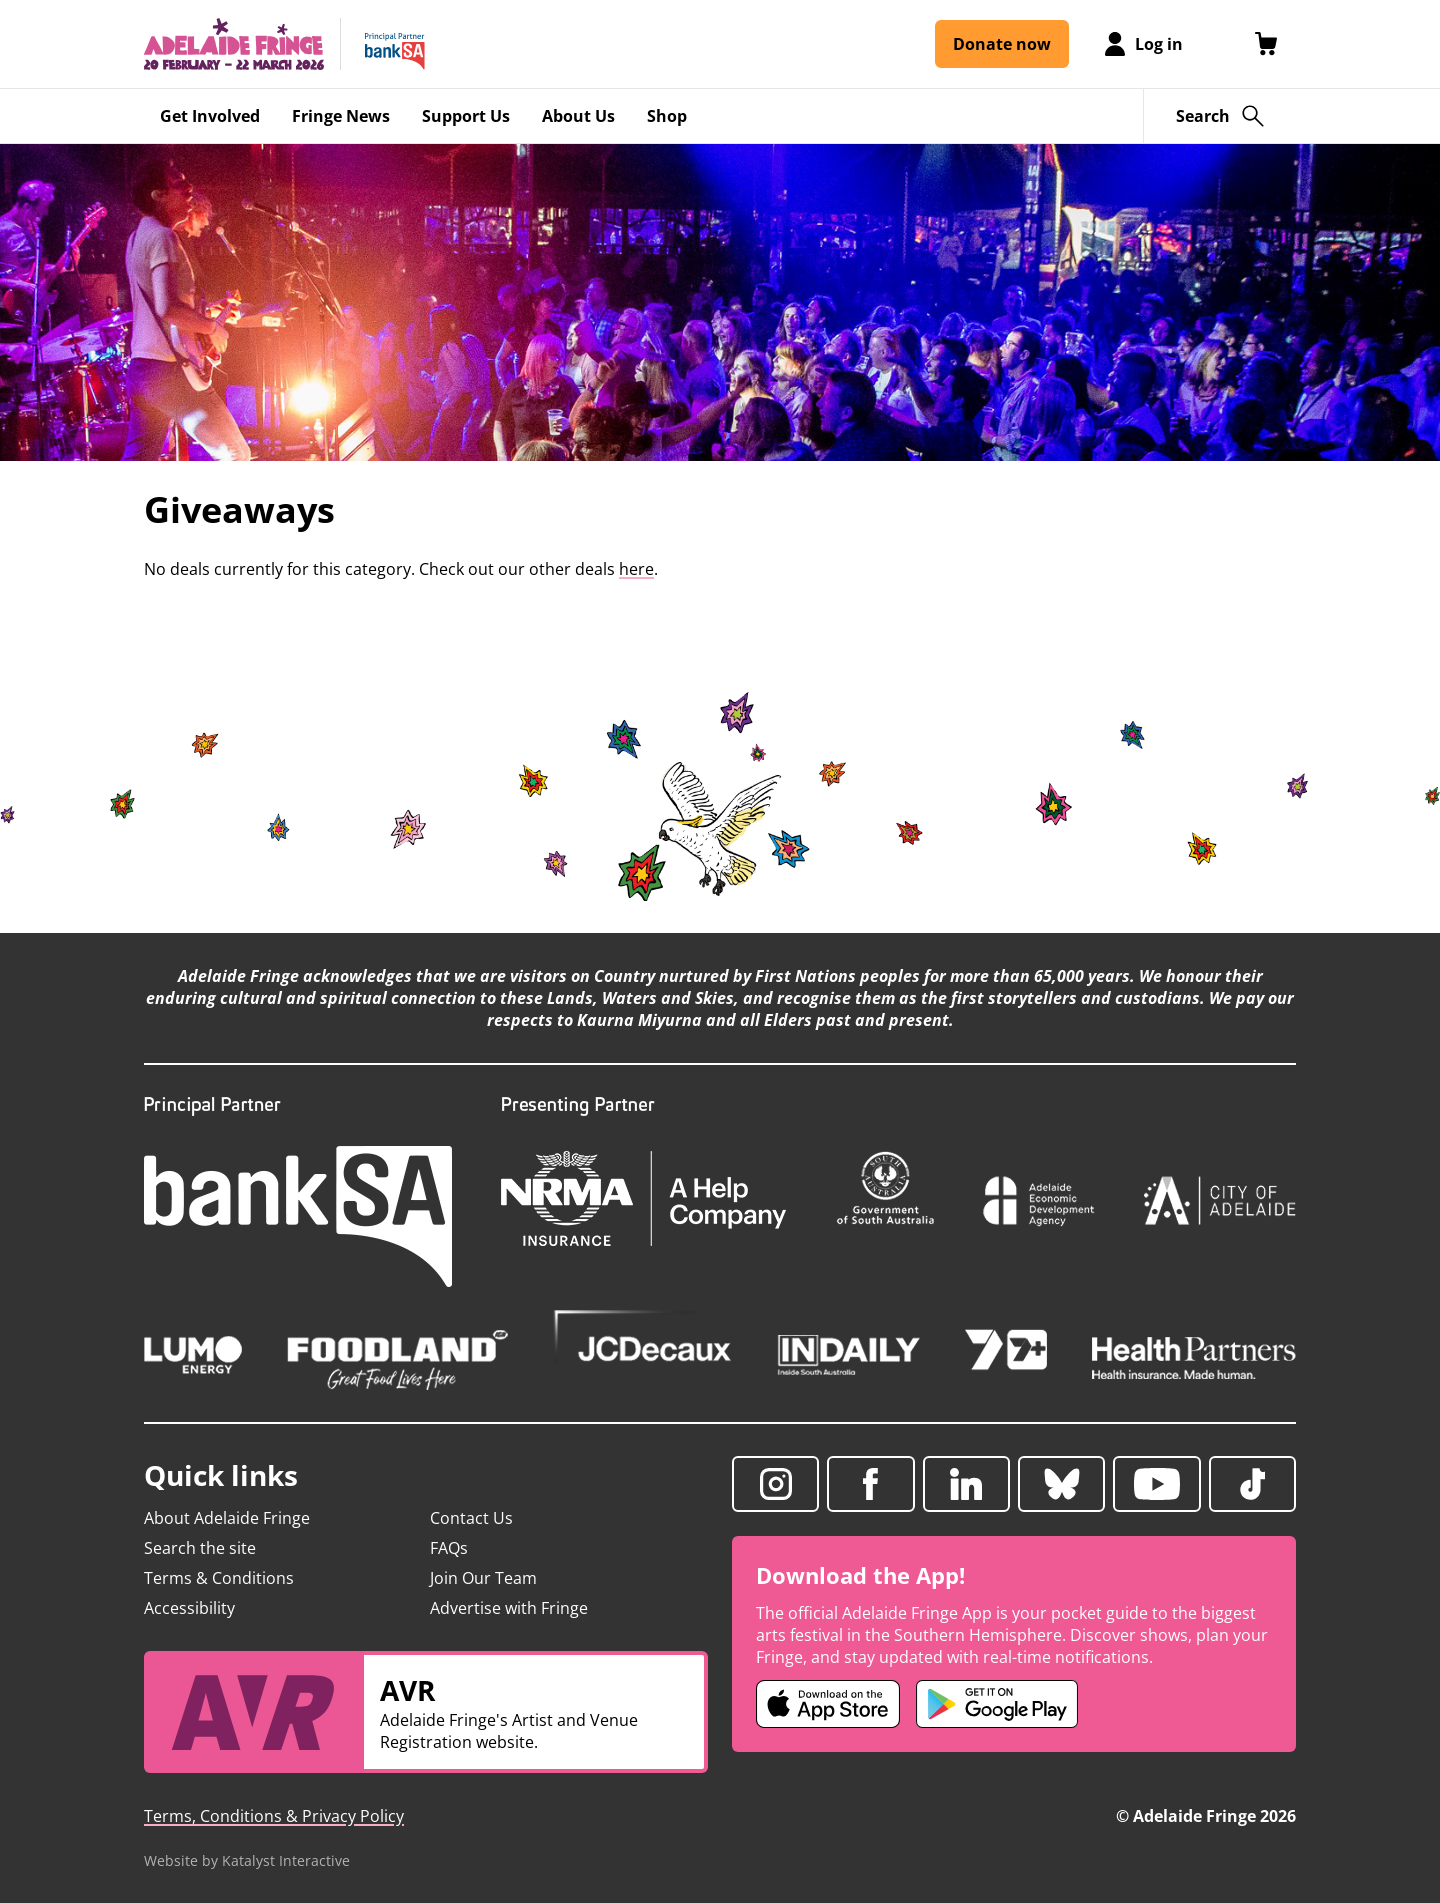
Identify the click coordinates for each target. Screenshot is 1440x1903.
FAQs (449, 1548)
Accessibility (189, 1608)
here (636, 569)
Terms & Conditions (219, 1578)
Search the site (200, 1548)
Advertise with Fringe (509, 1608)
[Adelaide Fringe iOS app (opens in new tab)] (828, 1704)
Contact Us (471, 1518)
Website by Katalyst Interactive (247, 1860)
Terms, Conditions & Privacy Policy (274, 1816)
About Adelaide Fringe (227, 1518)
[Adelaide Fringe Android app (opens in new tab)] (997, 1704)
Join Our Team (483, 1578)
